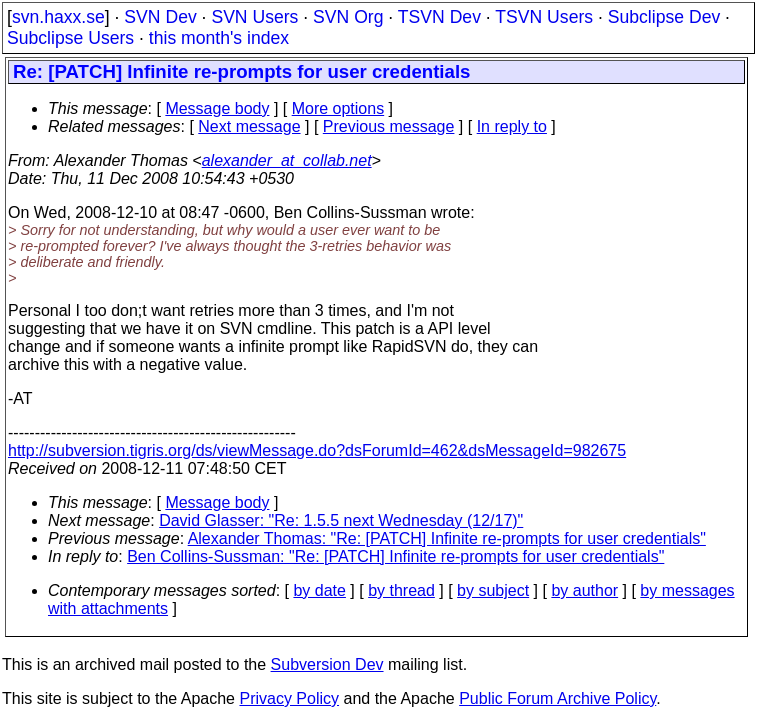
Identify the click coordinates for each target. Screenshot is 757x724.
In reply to (512, 126)
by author (584, 590)
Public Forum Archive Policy (557, 698)
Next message (249, 126)
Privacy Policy (289, 698)
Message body (217, 108)
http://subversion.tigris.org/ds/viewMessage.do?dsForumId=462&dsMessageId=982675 (317, 450)
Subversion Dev (327, 664)
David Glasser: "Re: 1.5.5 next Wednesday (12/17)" (341, 520)
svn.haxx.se (58, 17)
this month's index (219, 38)
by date (319, 590)
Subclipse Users (70, 38)
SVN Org (348, 17)
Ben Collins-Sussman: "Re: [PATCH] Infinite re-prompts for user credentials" (395, 556)
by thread (401, 590)
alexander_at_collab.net (287, 160)
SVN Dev (160, 17)
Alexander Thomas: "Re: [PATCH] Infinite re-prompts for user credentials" (447, 538)
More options (338, 108)
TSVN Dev (439, 17)
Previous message (389, 126)
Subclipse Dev (664, 17)
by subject (493, 590)
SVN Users (254, 17)
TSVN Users (544, 17)
